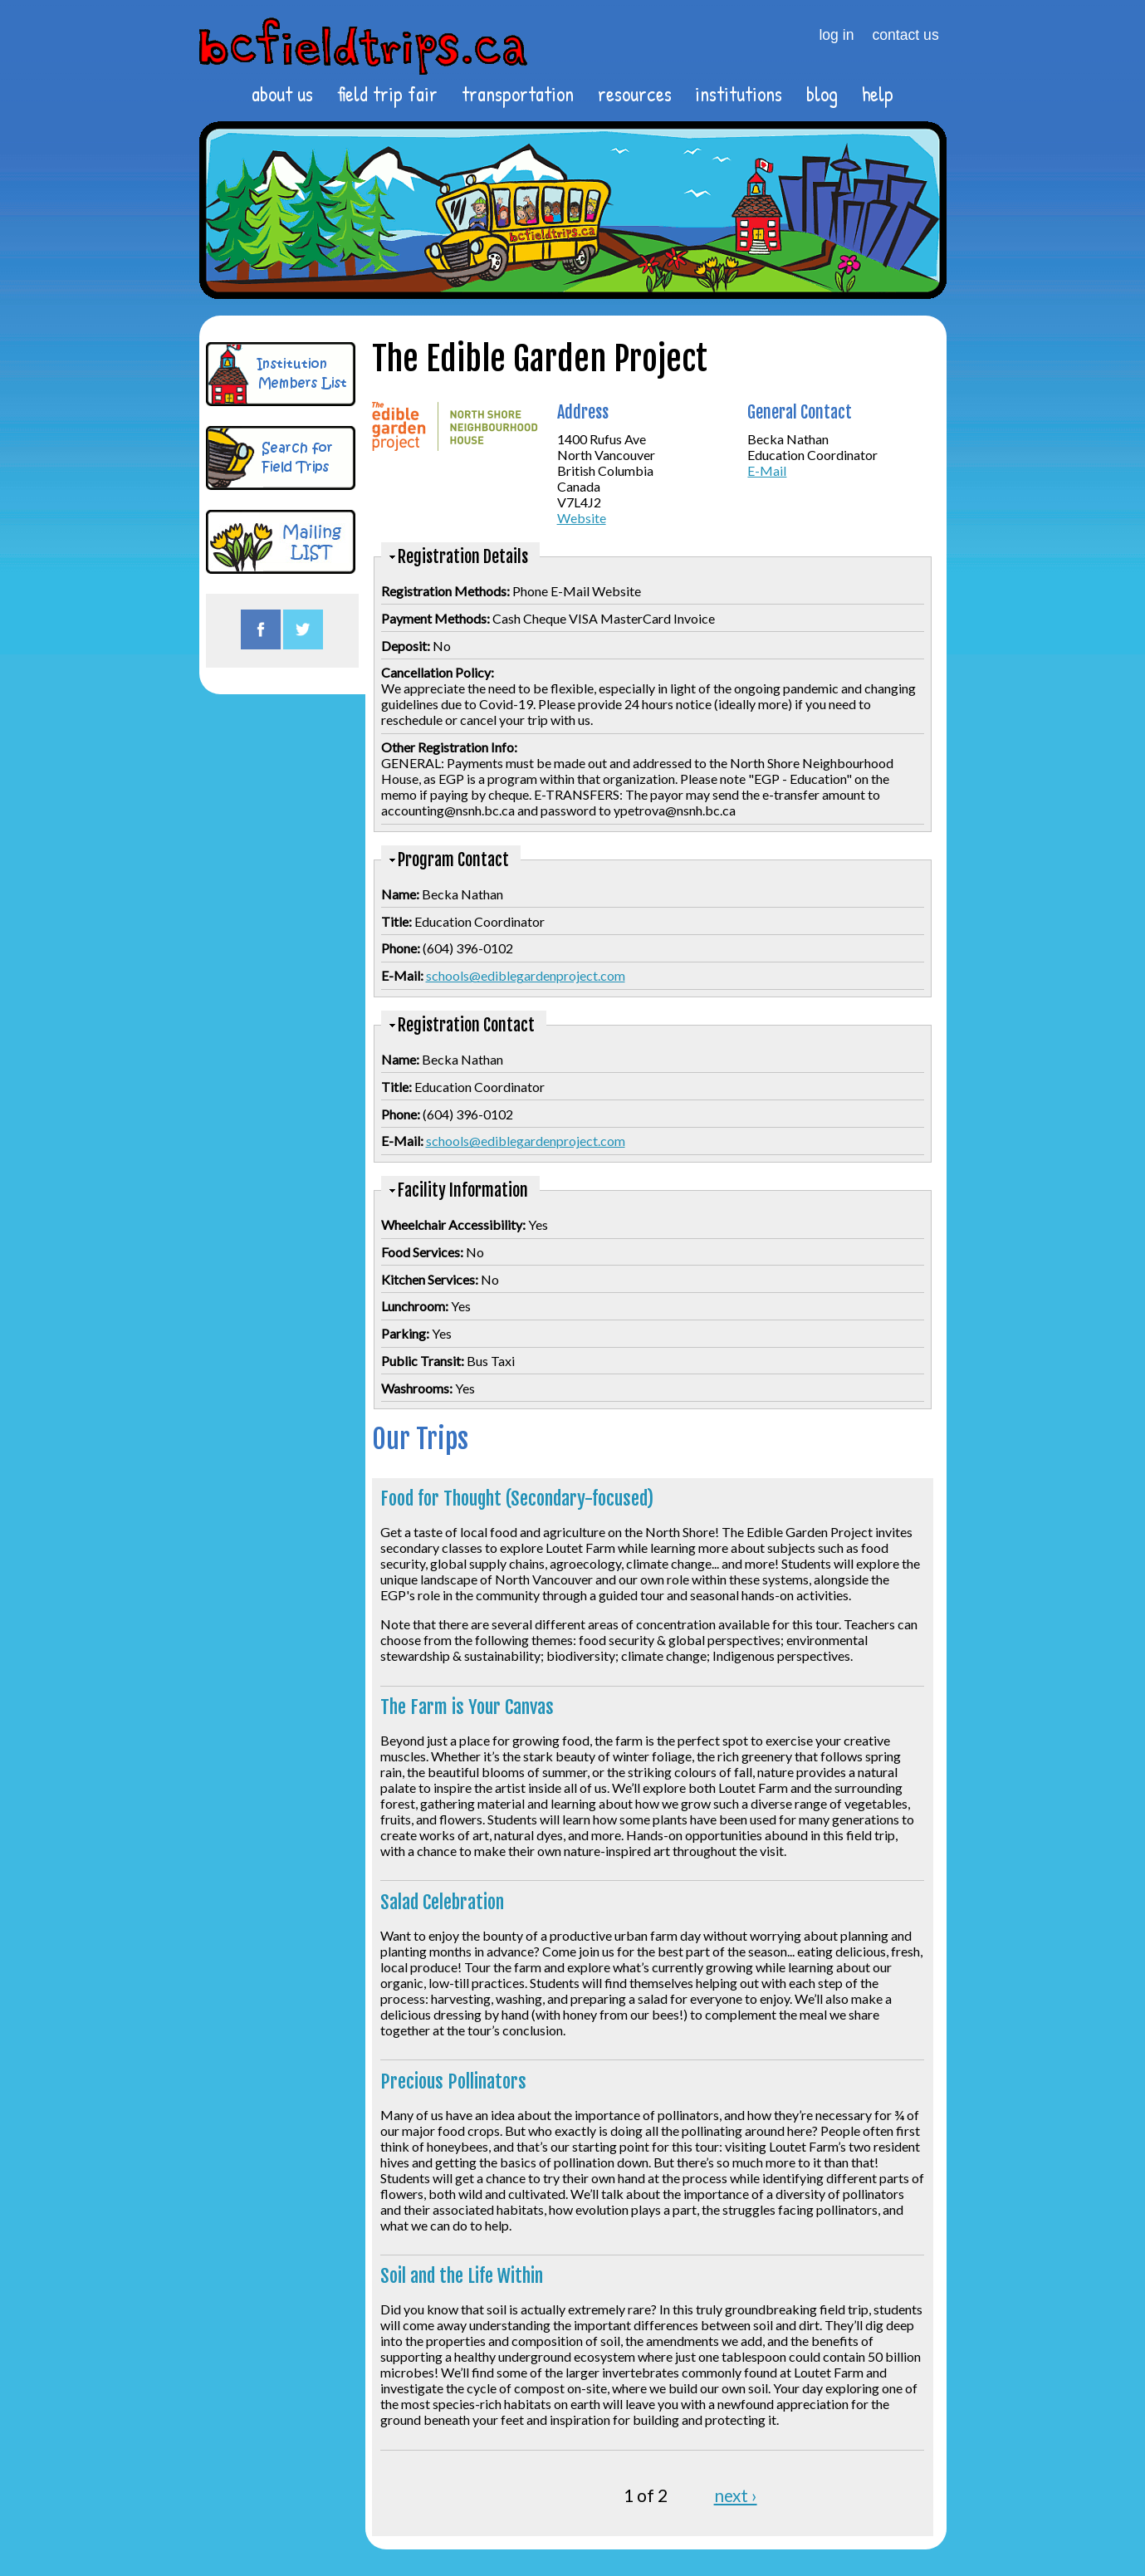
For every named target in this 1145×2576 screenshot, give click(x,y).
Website (581, 518)
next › (735, 2495)
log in (836, 35)
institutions (738, 94)
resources (635, 94)
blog (822, 94)
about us (282, 94)
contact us (906, 35)
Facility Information (463, 1190)
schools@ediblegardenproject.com (525, 975)
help (877, 94)
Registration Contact (466, 1025)
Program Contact (453, 860)
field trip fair (387, 94)
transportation (518, 94)
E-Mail (766, 470)
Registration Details (463, 556)
